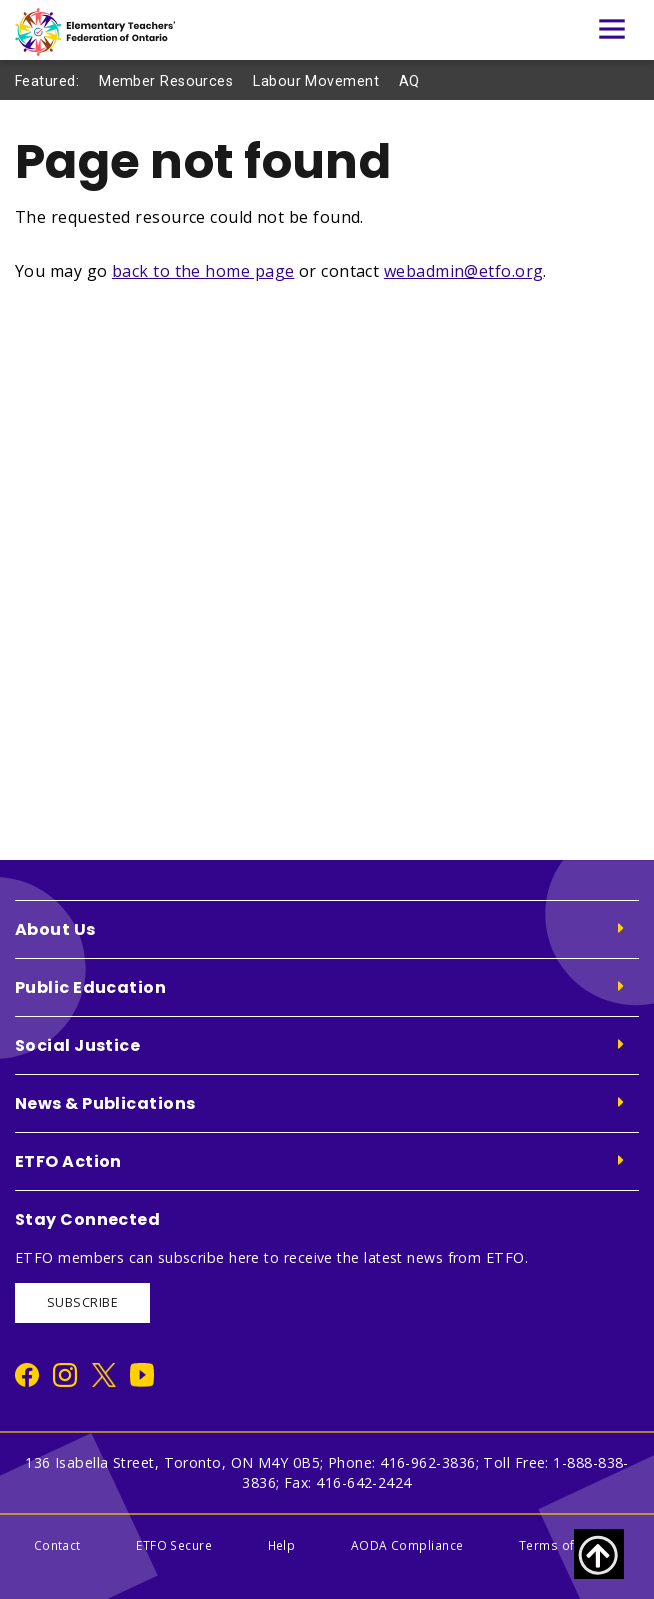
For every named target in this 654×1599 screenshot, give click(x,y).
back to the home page (203, 271)
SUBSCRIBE (82, 1302)
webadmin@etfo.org (464, 271)
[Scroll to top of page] (599, 1554)
